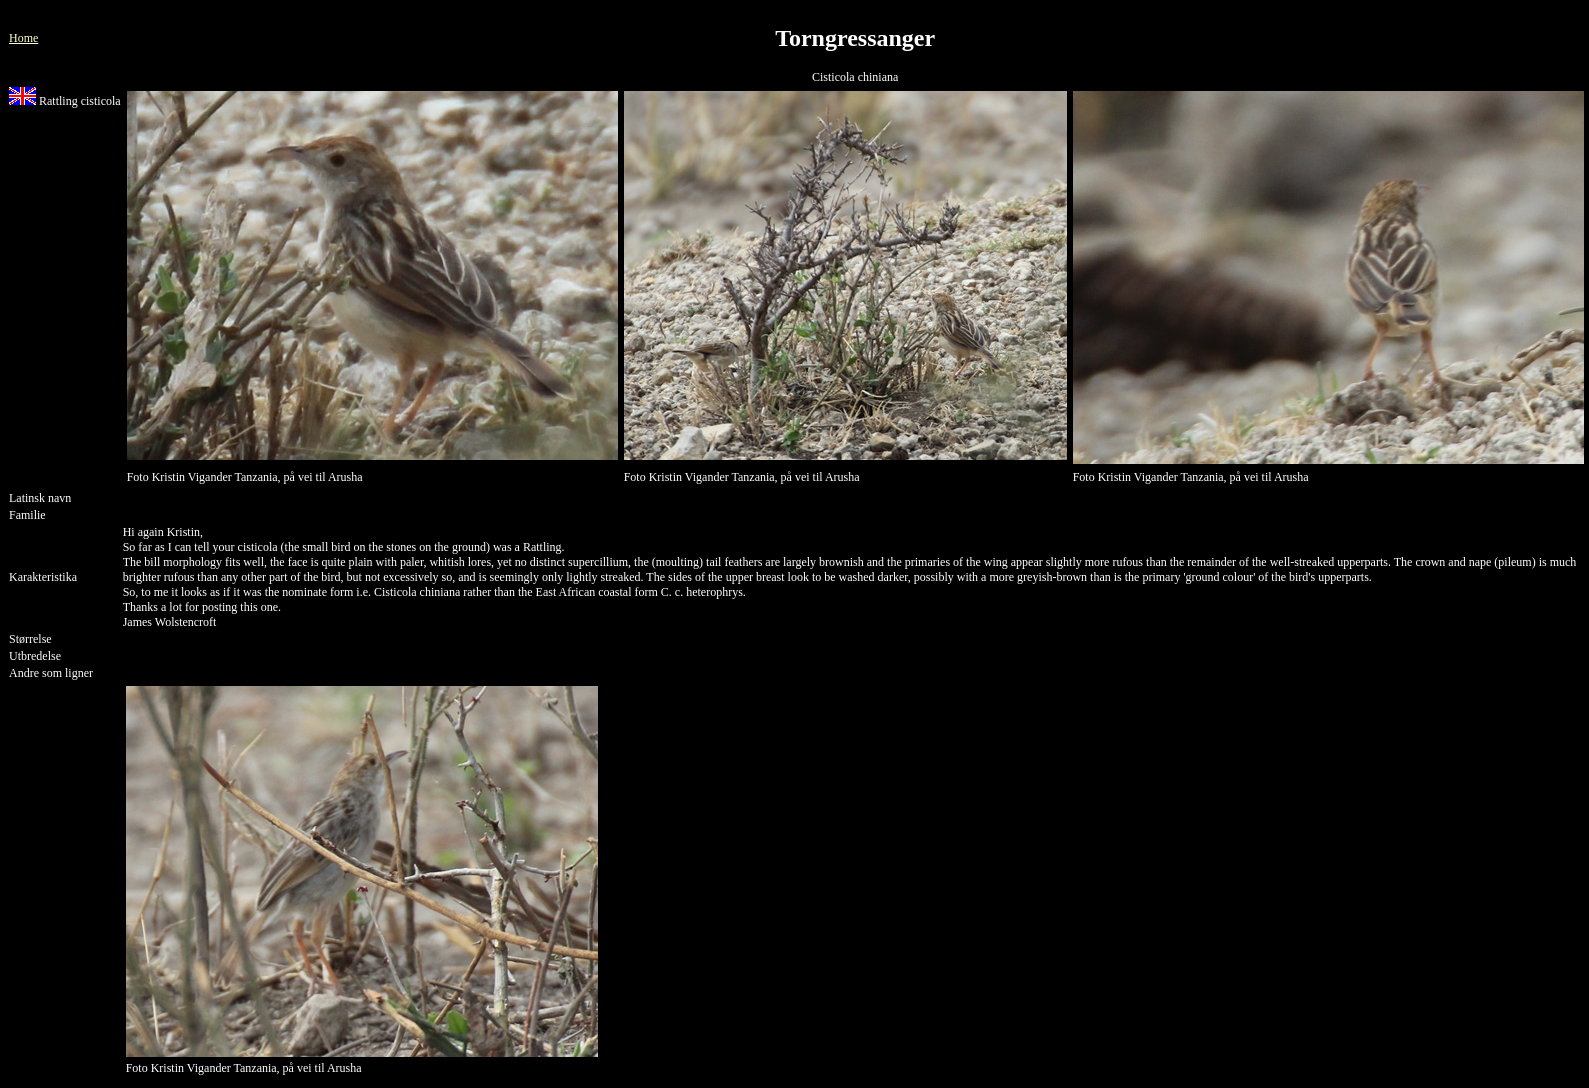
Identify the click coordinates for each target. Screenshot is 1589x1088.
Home (23, 38)
